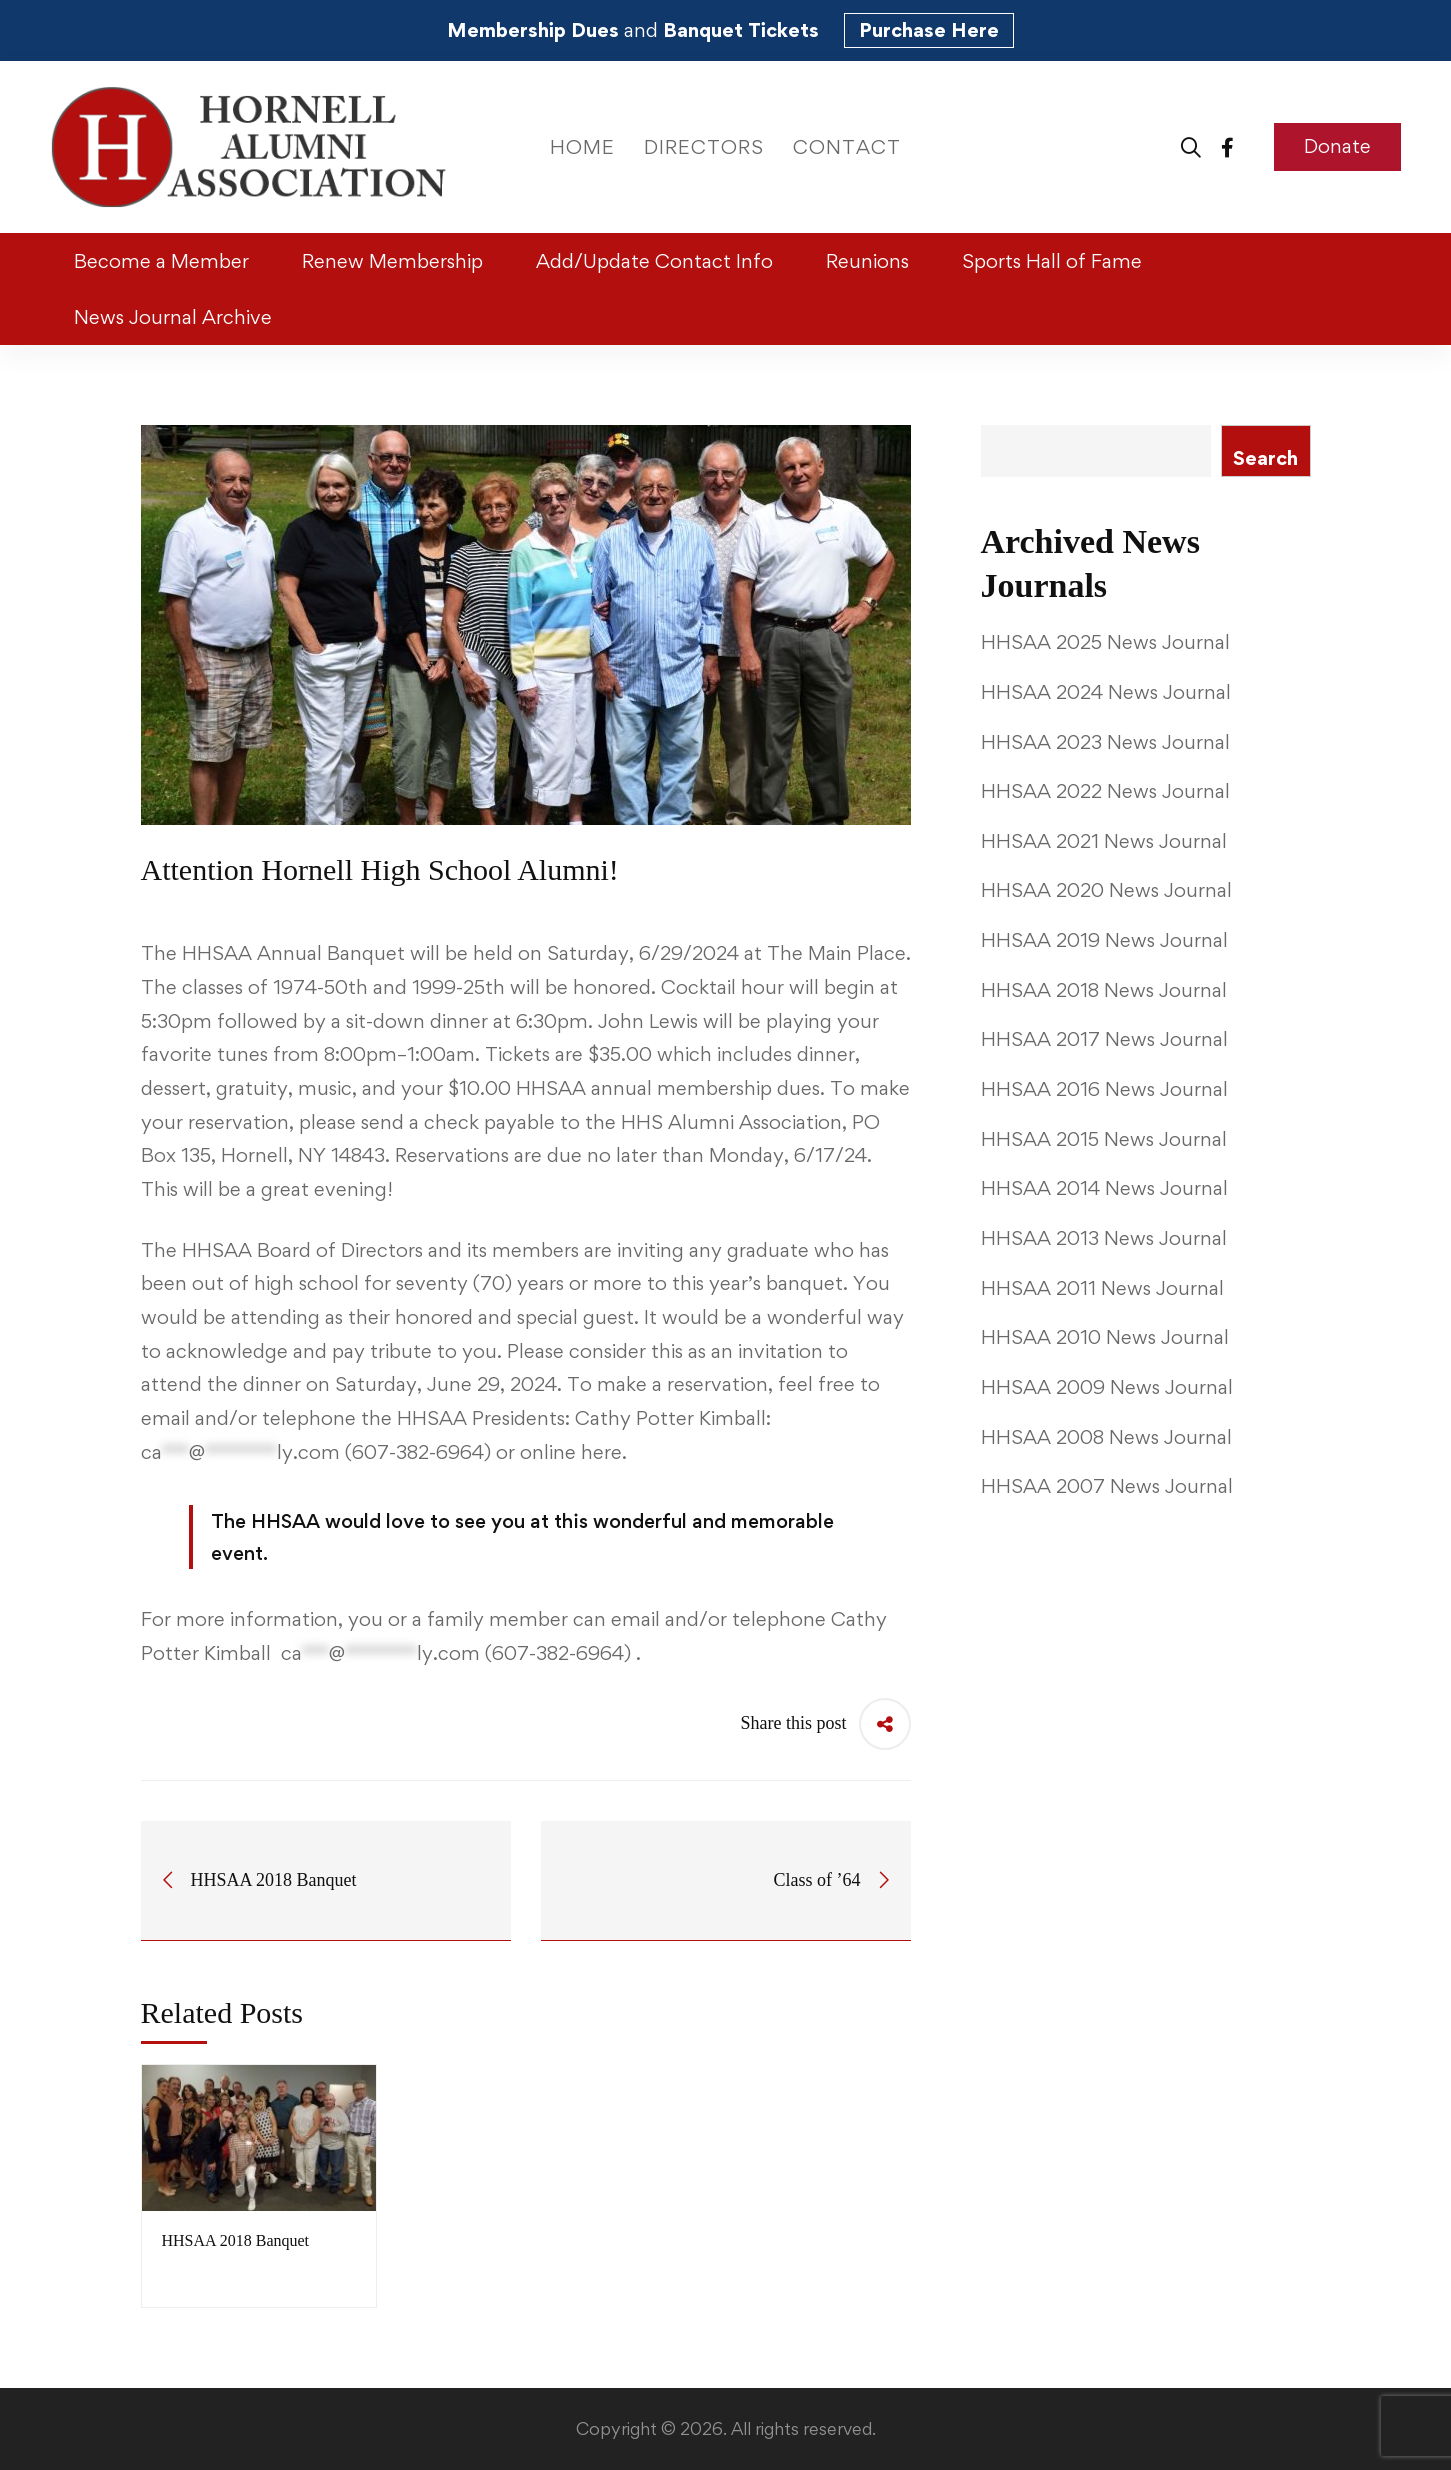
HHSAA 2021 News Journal (1104, 841)
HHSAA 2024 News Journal (1106, 692)
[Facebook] (1227, 146)
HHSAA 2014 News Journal (1104, 1188)
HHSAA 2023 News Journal (1105, 742)
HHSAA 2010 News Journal (1105, 1337)
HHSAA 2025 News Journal (1105, 642)
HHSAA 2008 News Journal (1106, 1437)
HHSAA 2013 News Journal (1104, 1238)
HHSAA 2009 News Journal (1107, 1387)
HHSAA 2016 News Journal (1104, 1089)
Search (1265, 458)
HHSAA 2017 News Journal (1104, 1039)
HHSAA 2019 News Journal (1104, 940)
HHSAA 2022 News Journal (1105, 791)
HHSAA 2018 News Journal (1104, 990)
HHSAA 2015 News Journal (1104, 1139)
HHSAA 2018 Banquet (236, 2240)
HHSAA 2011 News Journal (1102, 1288)
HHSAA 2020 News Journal (1106, 890)
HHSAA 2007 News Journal (1107, 1486)
